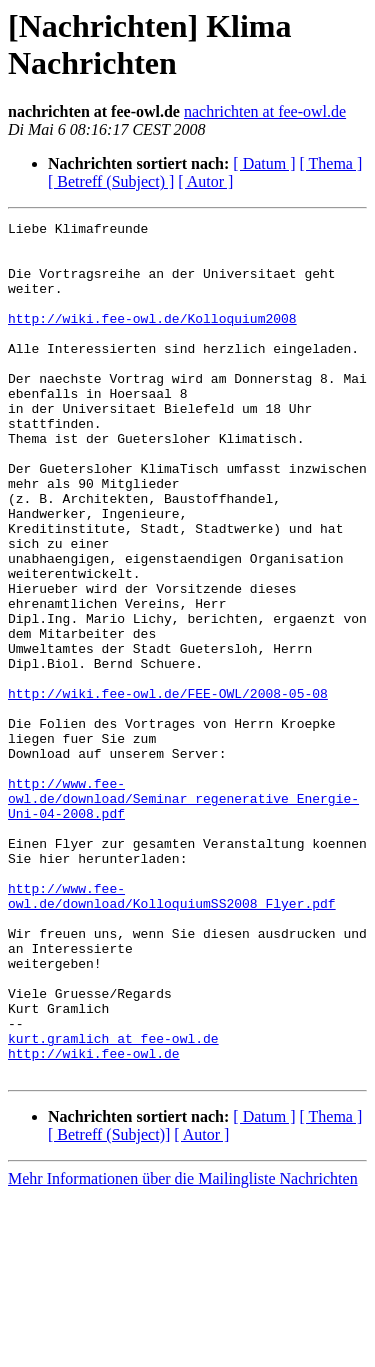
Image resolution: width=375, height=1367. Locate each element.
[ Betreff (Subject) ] (111, 181)
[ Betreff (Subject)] (109, 1305)
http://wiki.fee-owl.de (94, 1221)
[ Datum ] (264, 163)
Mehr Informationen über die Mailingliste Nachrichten (183, 1349)
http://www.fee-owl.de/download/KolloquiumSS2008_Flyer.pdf (172, 1032)
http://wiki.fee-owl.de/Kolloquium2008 (152, 339)
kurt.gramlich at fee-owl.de (113, 1203)
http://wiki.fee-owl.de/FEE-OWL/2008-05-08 (168, 789)
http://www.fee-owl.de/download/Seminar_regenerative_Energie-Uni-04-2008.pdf (183, 915)
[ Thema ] (331, 163)
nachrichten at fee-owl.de (265, 111)
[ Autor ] (205, 181)
